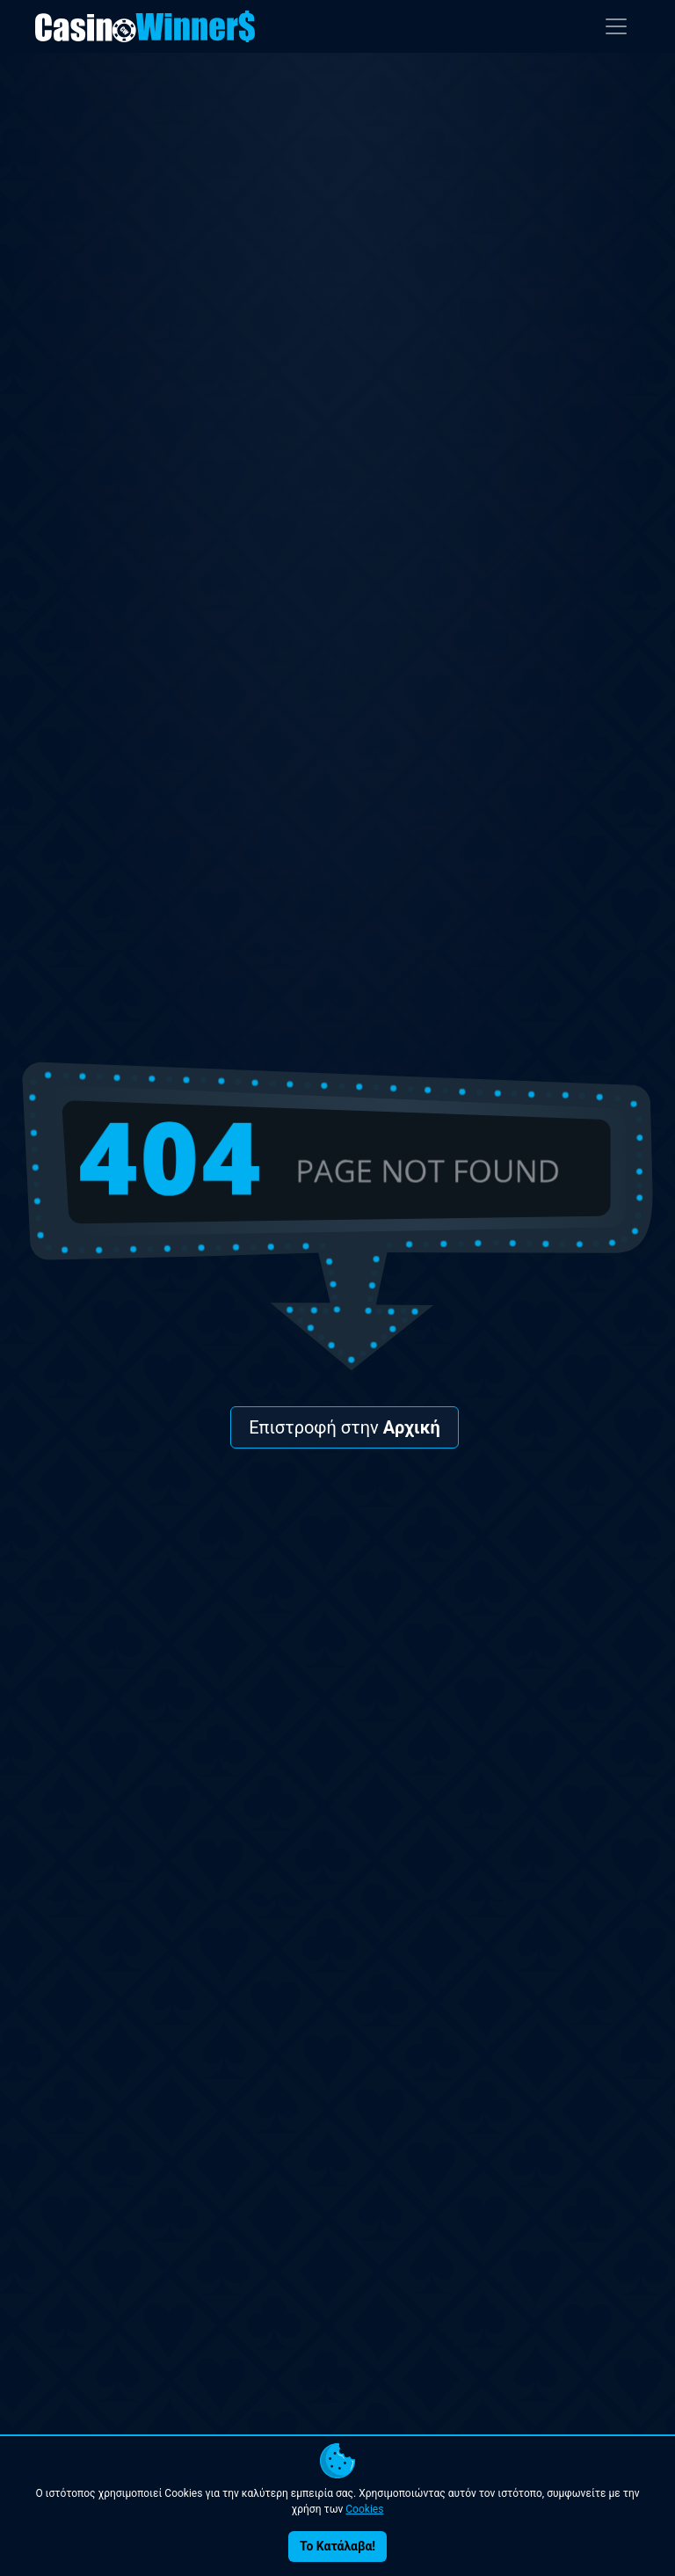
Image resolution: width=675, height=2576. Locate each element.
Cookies (364, 2509)
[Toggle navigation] (616, 26)
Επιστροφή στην (344, 1427)
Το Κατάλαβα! (337, 2546)
